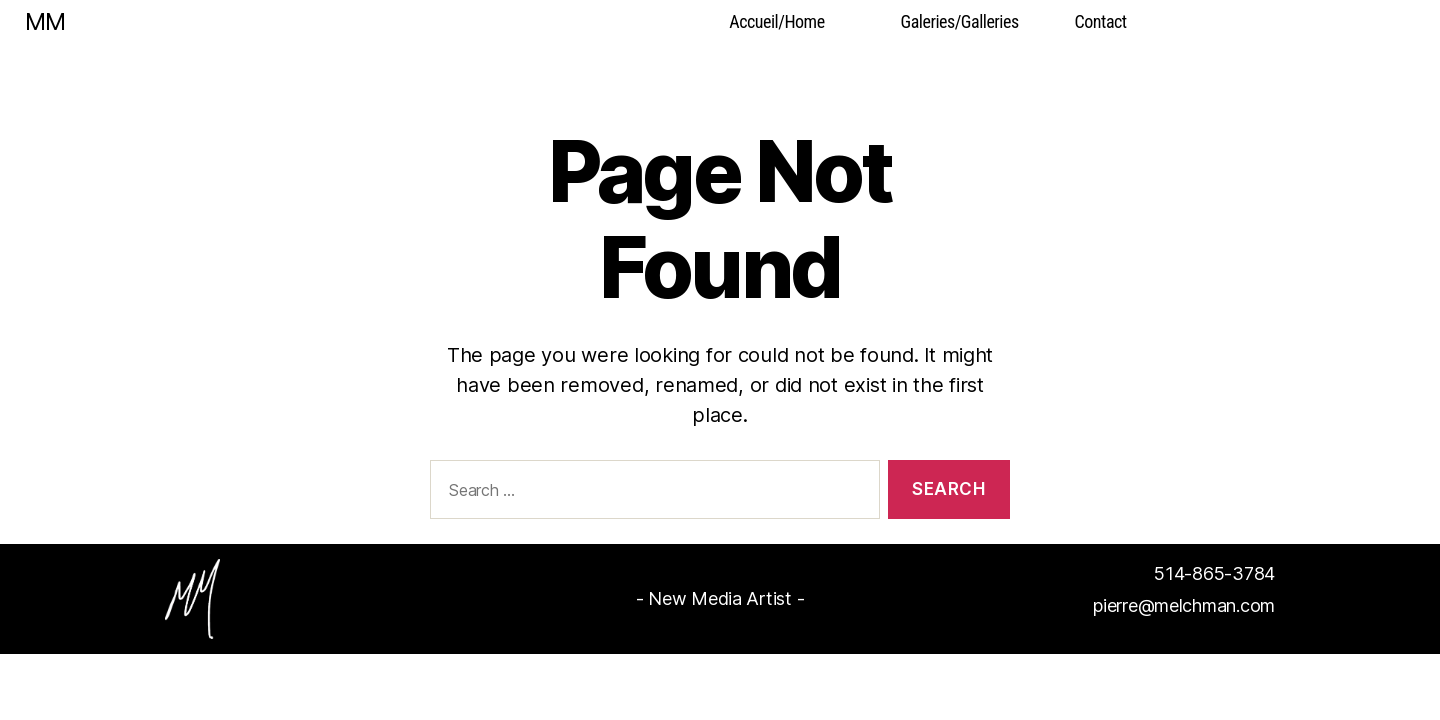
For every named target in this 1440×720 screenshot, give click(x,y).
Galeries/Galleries (960, 21)
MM (45, 22)
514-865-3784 (1214, 573)
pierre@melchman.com (1184, 605)
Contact (1101, 21)
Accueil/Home (776, 21)
